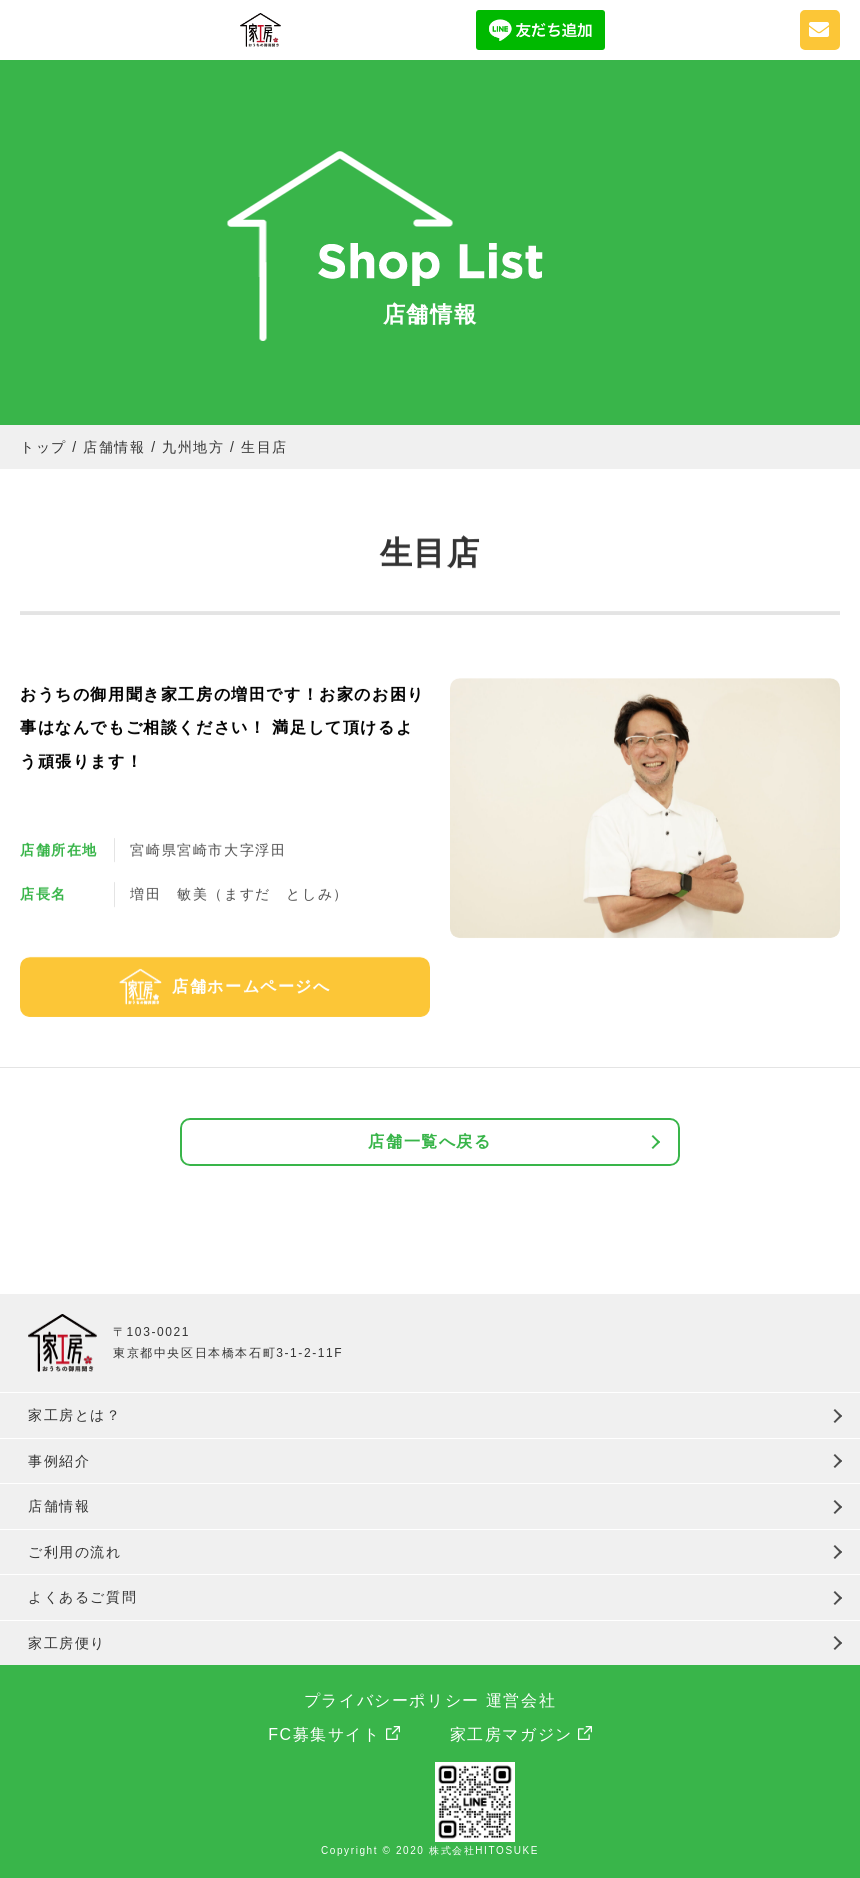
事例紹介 (59, 1461)
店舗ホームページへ (251, 986)
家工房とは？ (75, 1415)
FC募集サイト (324, 1734)
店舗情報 (59, 1506)
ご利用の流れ (75, 1552)
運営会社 (521, 1700)
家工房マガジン (511, 1734)
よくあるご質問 (82, 1597)
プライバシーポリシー (392, 1700)
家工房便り (67, 1643)
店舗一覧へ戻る (429, 1141)
